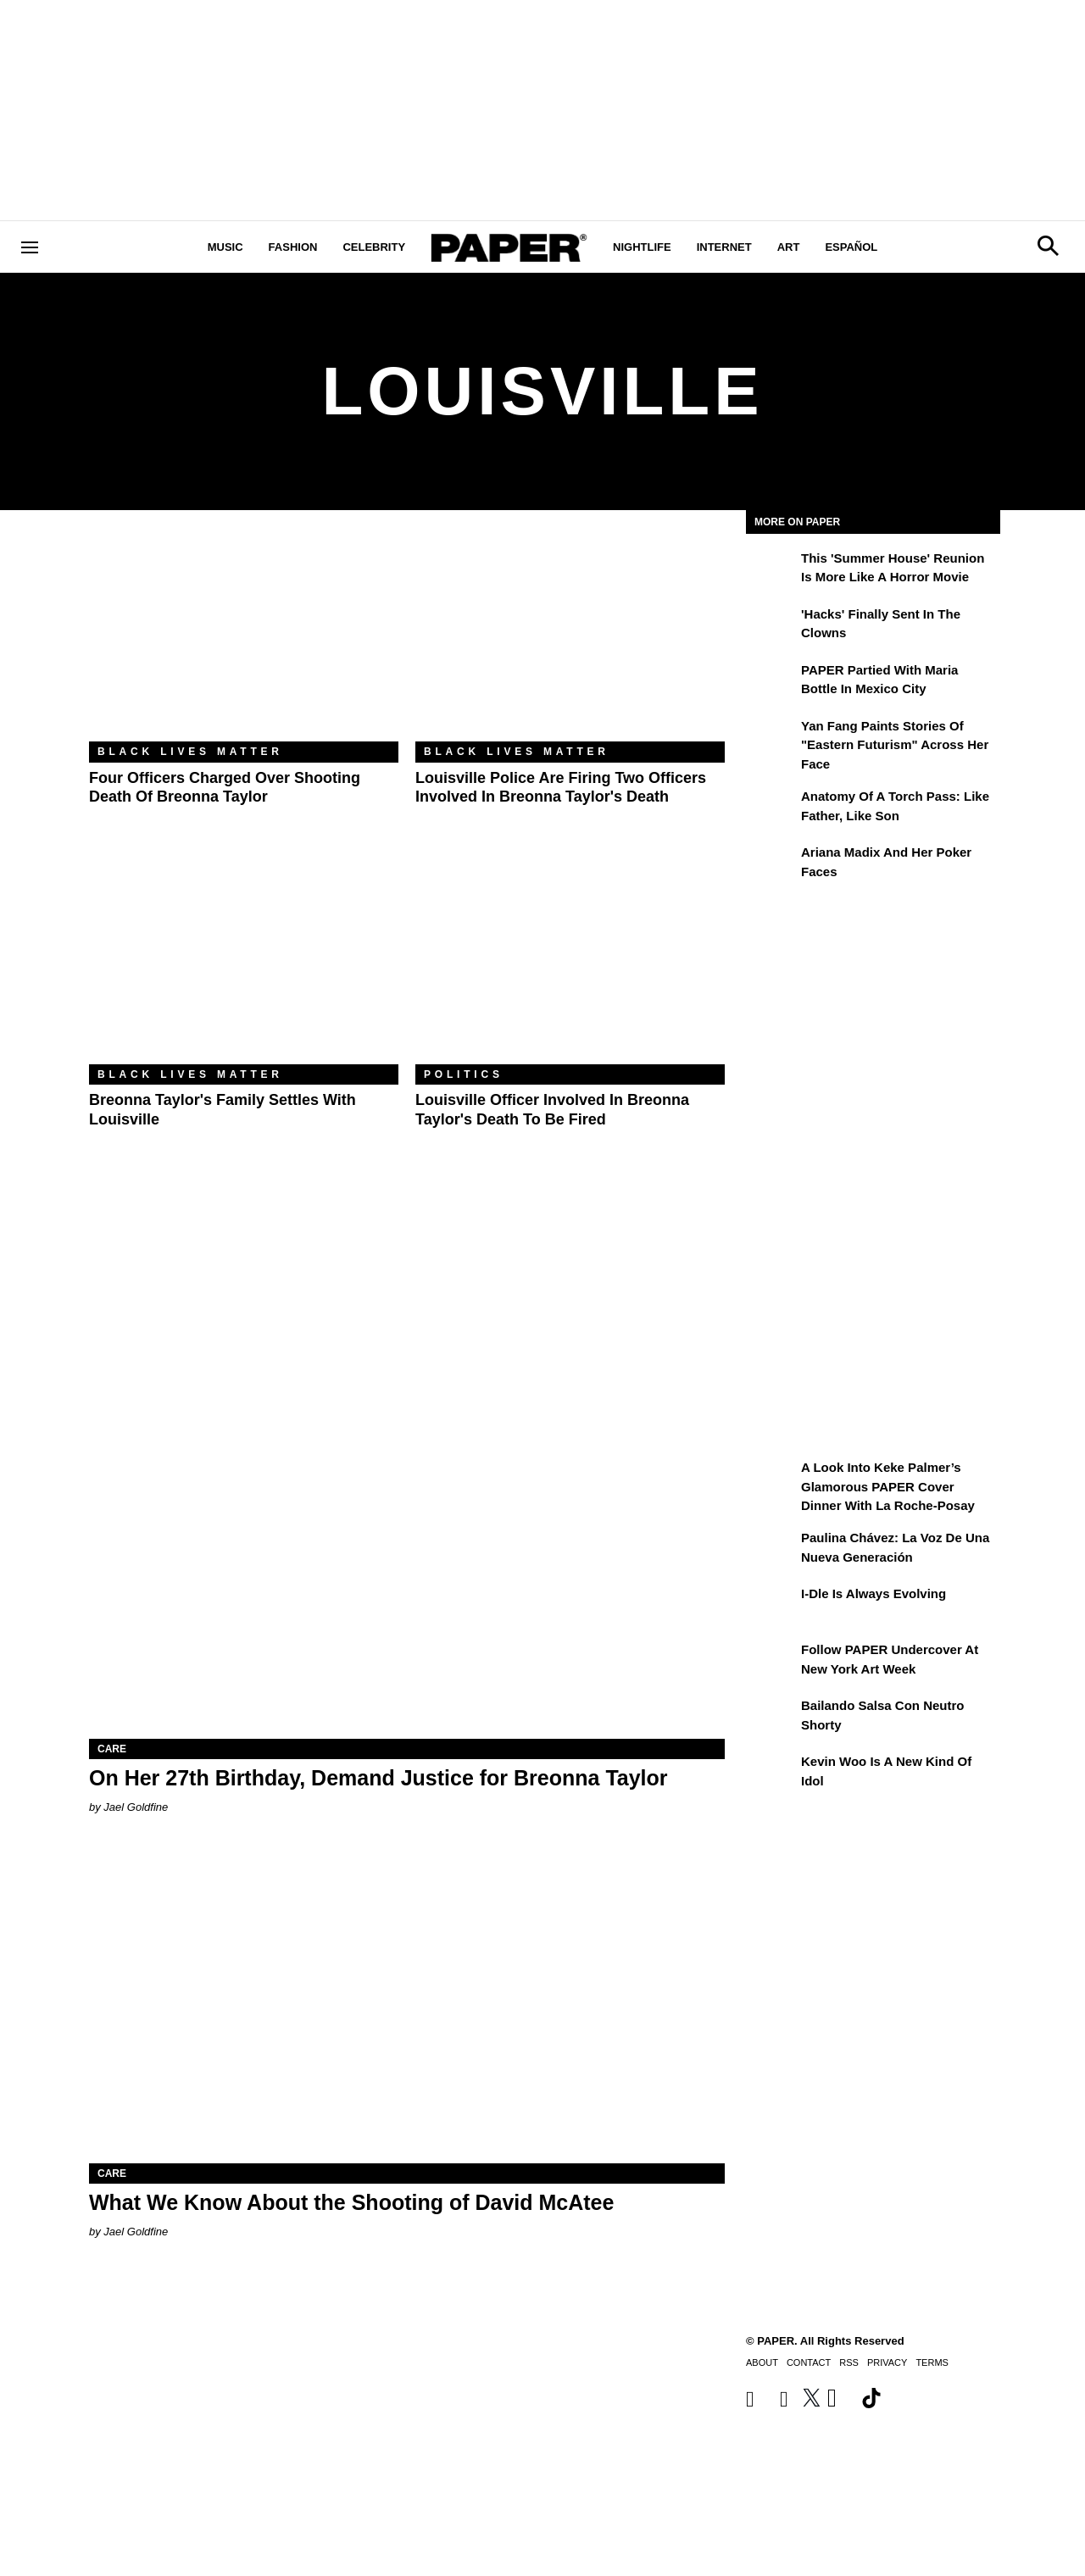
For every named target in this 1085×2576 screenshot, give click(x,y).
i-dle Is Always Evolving (873, 1593)
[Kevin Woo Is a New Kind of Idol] (771, 1773)
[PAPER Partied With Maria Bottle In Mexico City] (771, 682)
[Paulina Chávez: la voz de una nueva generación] (771, 1550)
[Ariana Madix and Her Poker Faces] (771, 864)
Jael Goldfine (135, 1807)
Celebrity (373, 247)
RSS (849, 2362)
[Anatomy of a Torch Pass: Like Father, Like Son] (771, 808)
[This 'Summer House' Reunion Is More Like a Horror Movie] (771, 570)
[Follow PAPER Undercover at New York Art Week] (771, 1662)
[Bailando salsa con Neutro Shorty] (771, 1717)
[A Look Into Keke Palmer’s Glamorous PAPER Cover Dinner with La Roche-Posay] (771, 1479)
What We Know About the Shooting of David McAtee (351, 2202)
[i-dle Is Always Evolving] (771, 1606)
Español (851, 247)
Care (111, 1749)
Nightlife (642, 247)
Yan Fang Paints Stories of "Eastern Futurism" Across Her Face (894, 745)
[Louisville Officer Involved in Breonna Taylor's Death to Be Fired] (570, 961)
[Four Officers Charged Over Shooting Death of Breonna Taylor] (243, 638)
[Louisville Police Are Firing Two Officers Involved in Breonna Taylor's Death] (570, 638)
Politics (464, 1074)
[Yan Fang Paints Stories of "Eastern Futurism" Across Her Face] (771, 738)
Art (788, 247)
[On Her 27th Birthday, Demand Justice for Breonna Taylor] (407, 1580)
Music (225, 247)
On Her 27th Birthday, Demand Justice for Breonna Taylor (378, 1778)
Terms (932, 2362)
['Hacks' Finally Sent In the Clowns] (771, 626)
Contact (809, 2362)
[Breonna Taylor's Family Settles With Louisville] (243, 961)
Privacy (887, 2362)
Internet (724, 247)
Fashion (293, 247)
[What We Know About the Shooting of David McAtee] (407, 2004)
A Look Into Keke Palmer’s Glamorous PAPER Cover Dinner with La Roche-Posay (888, 1486)
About (762, 2362)
